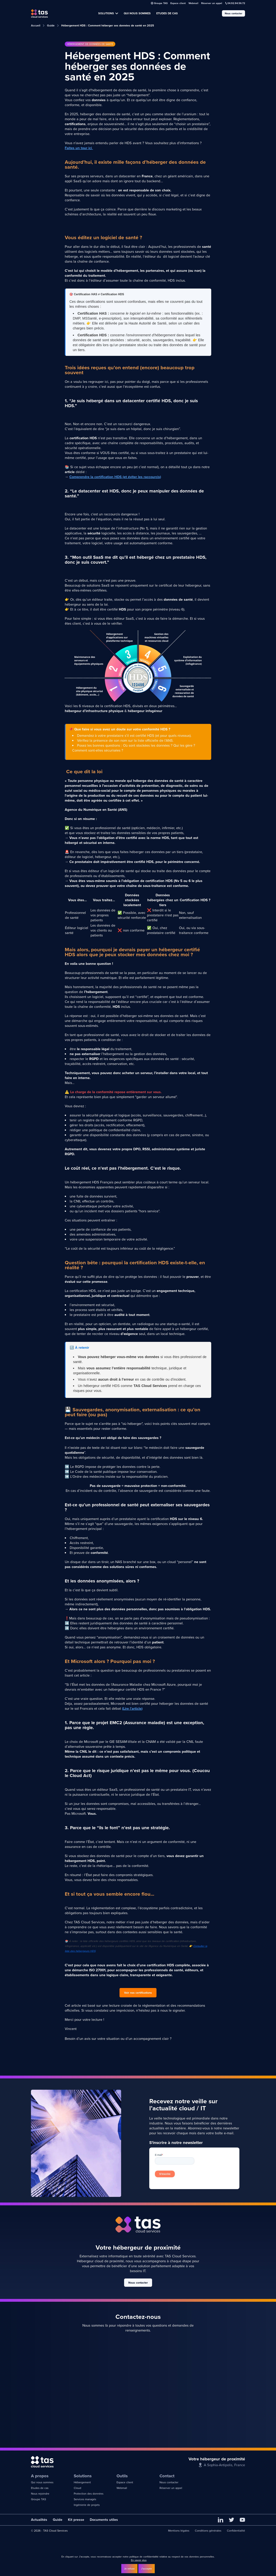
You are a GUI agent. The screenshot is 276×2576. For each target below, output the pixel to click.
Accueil (35, 25)
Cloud (77, 2488)
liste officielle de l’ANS (155, 740)
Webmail (193, 3)
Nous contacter (233, 13)
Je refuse (129, 2568)
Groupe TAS (38, 2499)
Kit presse (76, 2519)
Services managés (85, 2499)
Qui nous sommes (42, 2482)
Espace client (178, 3)
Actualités (39, 2519)
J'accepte (146, 2568)
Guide (51, 25)
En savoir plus (139, 2560)
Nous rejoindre (40, 2493)
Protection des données (88, 2493)
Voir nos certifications (138, 1993)
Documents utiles (104, 2519)
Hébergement (82, 2482)
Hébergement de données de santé (90, 44)
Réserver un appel (211, 3)
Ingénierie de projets (87, 2505)
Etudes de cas (39, 2488)
